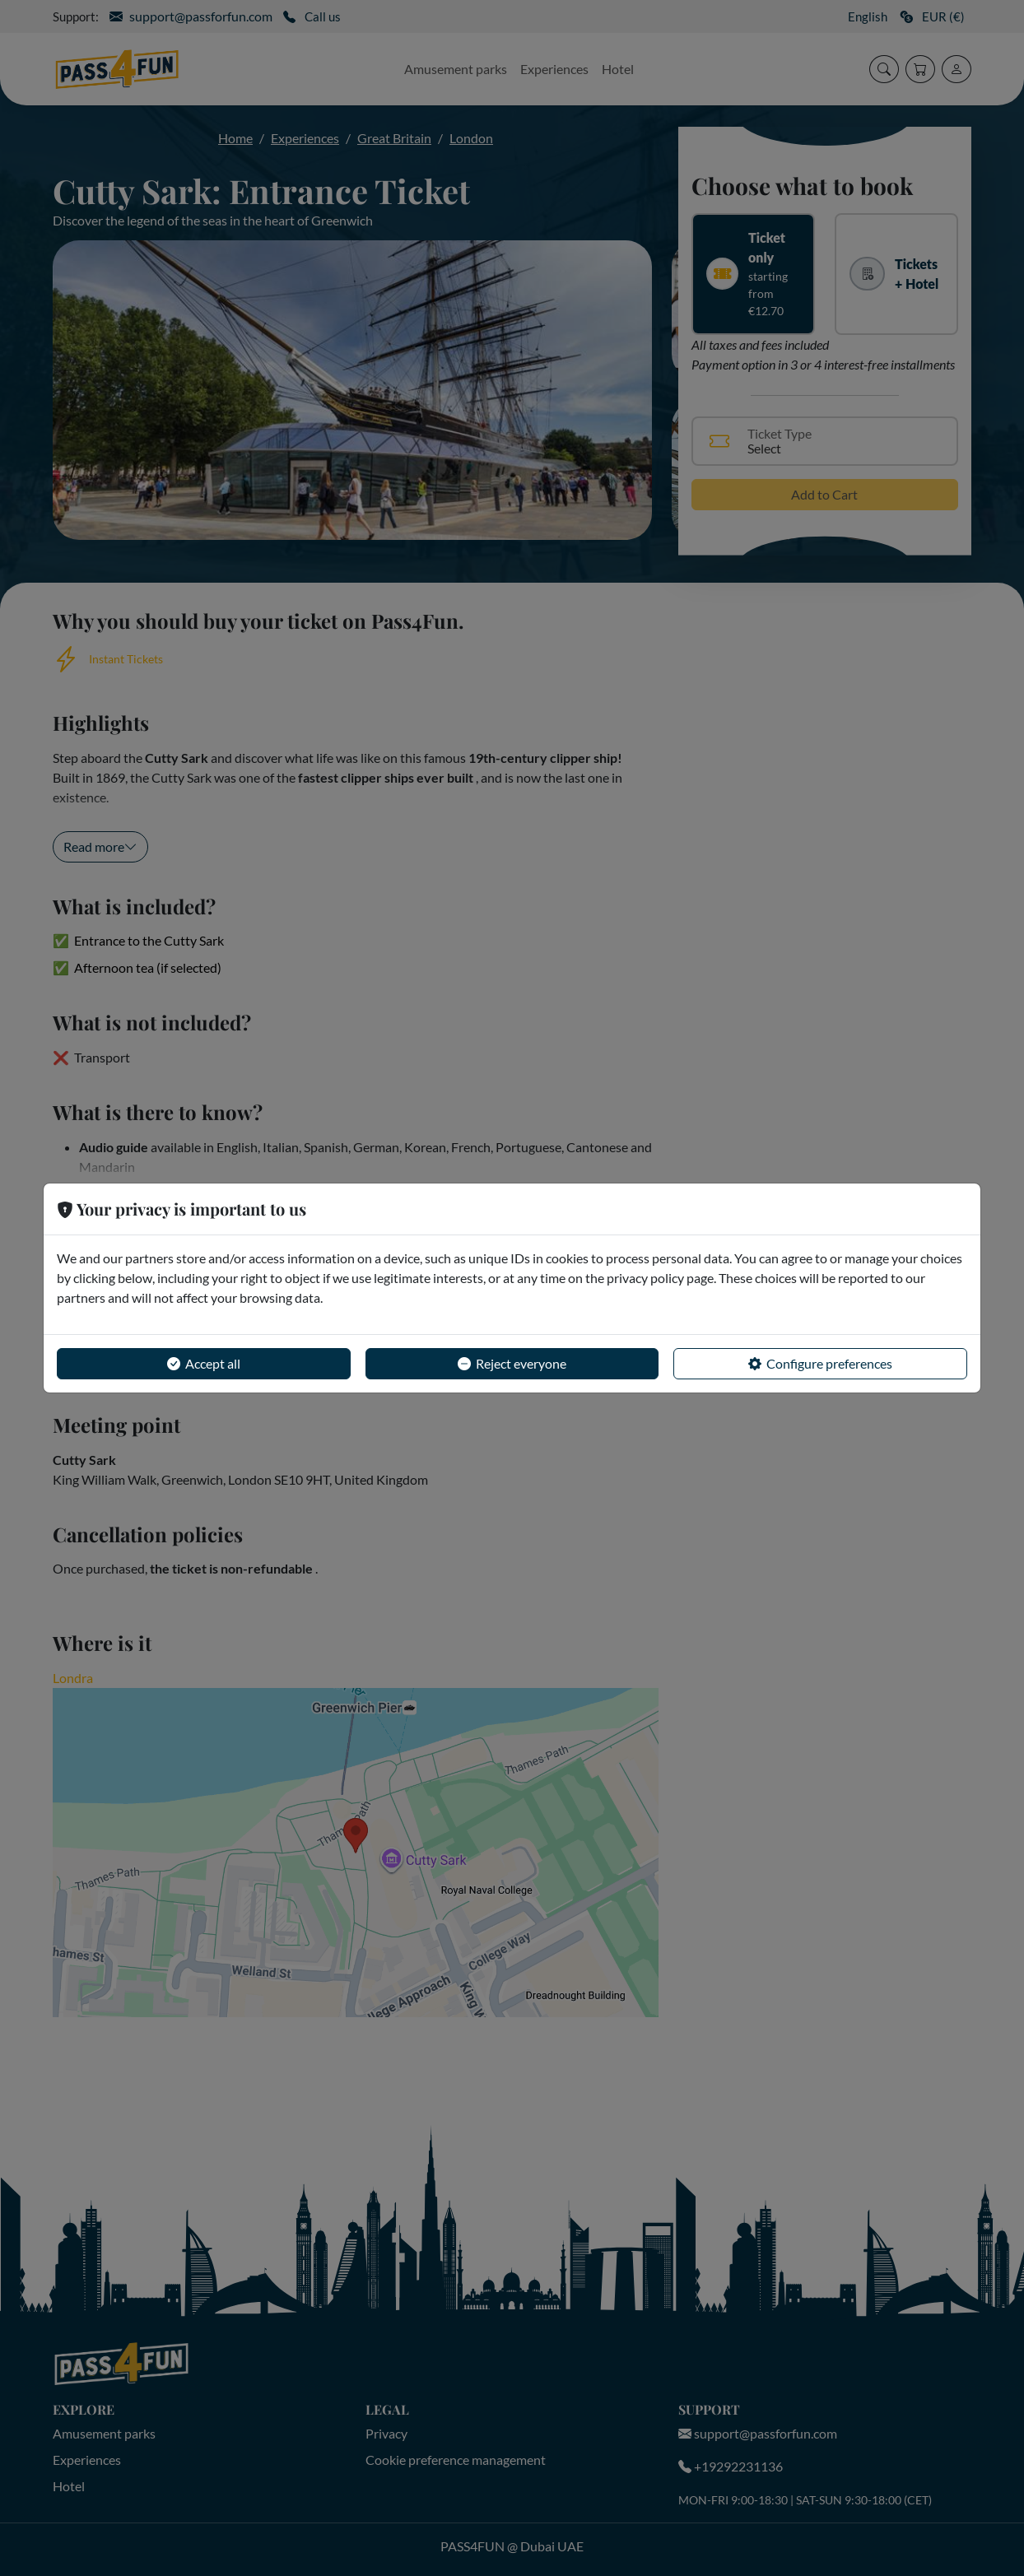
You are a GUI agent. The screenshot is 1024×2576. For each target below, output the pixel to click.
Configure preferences (820, 1364)
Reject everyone (512, 1364)
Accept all (203, 1364)
